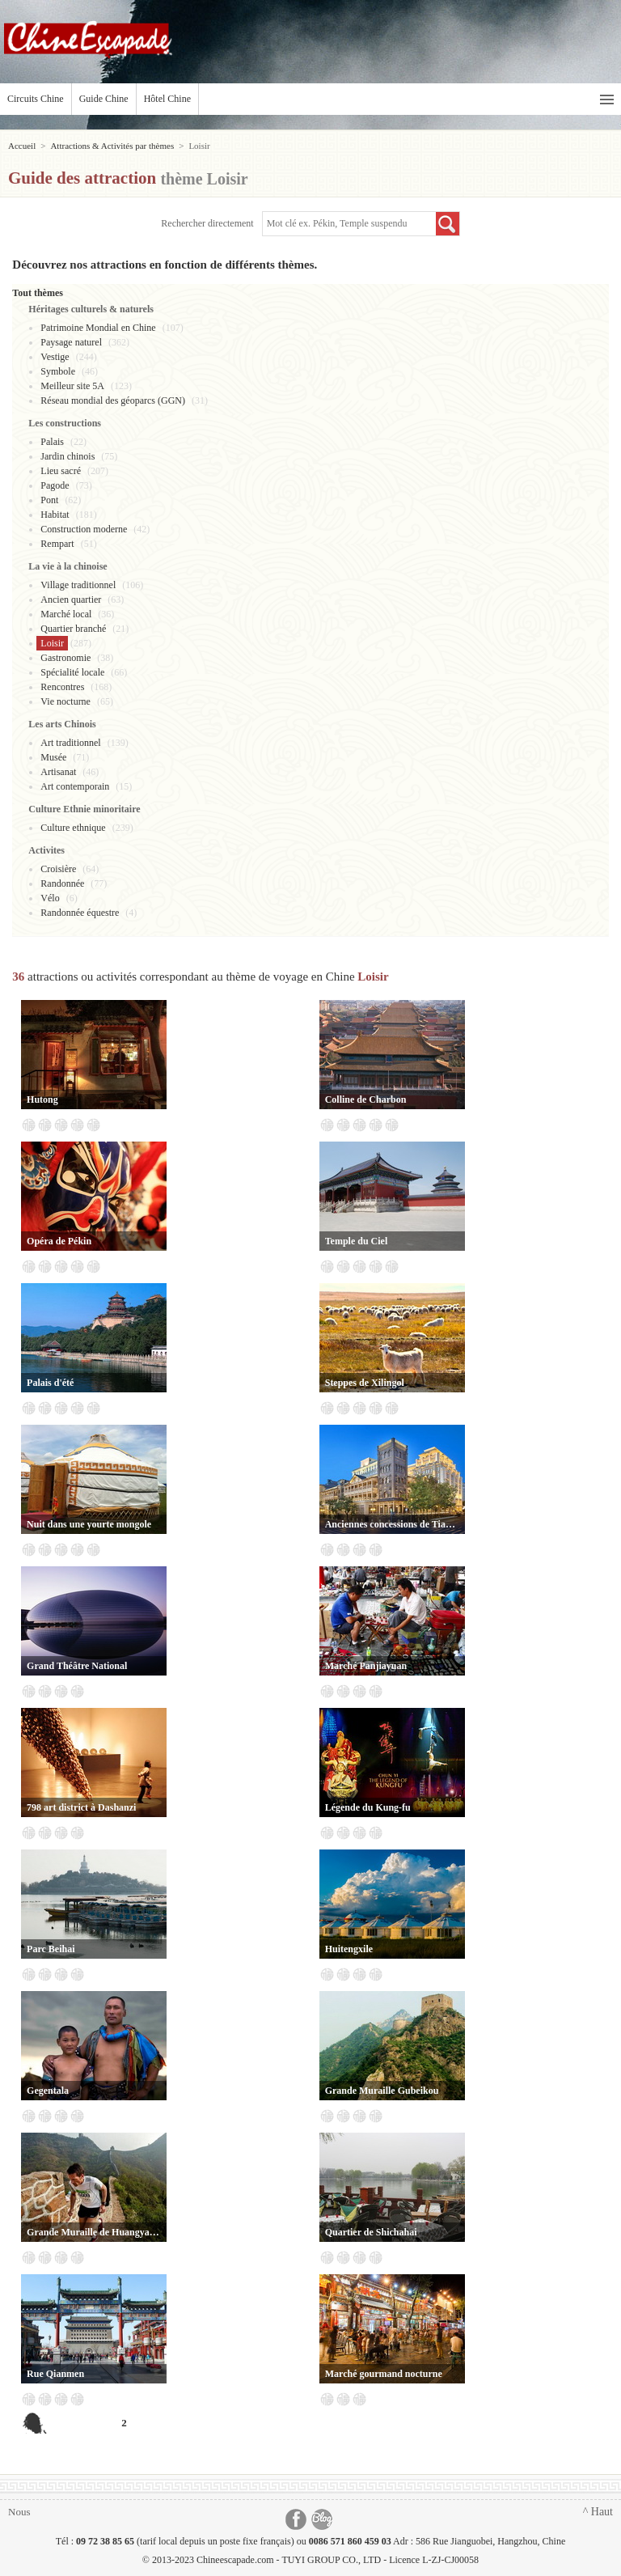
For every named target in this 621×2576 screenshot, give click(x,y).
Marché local (65, 614)
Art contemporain (74, 786)
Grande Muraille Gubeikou (382, 2090)
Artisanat (58, 771)
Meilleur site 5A (72, 386)
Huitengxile (349, 1949)
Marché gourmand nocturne (383, 2373)
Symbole (57, 371)
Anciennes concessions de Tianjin (392, 1524)
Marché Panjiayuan (366, 1665)
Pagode (54, 485)
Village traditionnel (78, 585)
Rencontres (62, 687)
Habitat (54, 514)
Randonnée (62, 883)
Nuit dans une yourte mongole (89, 1524)
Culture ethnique (72, 827)
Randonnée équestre (79, 912)
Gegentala (48, 2090)
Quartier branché (73, 628)
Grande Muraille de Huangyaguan (94, 2232)
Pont (49, 500)
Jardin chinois (67, 456)
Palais (52, 441)
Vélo (49, 898)
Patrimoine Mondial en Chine (97, 327)
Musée (53, 757)
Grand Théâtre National (77, 1665)
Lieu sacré (60, 471)
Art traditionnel (70, 742)
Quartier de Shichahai (371, 2232)
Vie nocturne (65, 701)
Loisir (52, 643)
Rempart (57, 543)
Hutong (42, 1099)
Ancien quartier (70, 599)
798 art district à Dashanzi (81, 1807)
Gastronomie (65, 657)
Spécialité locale (72, 672)
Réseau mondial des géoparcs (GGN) (112, 400)
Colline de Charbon (366, 1099)
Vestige (54, 356)
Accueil (22, 145)
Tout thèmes (37, 293)
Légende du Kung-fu (368, 1807)
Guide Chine (104, 98)
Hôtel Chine (167, 98)
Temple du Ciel (356, 1241)
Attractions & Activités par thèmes (112, 145)
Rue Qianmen (55, 2373)
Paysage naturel (71, 342)
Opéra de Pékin (59, 1241)
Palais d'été (50, 1382)
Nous (19, 2512)
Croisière (58, 869)
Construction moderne (83, 529)
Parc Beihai (50, 1949)
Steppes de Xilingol (364, 1382)
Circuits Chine (35, 98)
